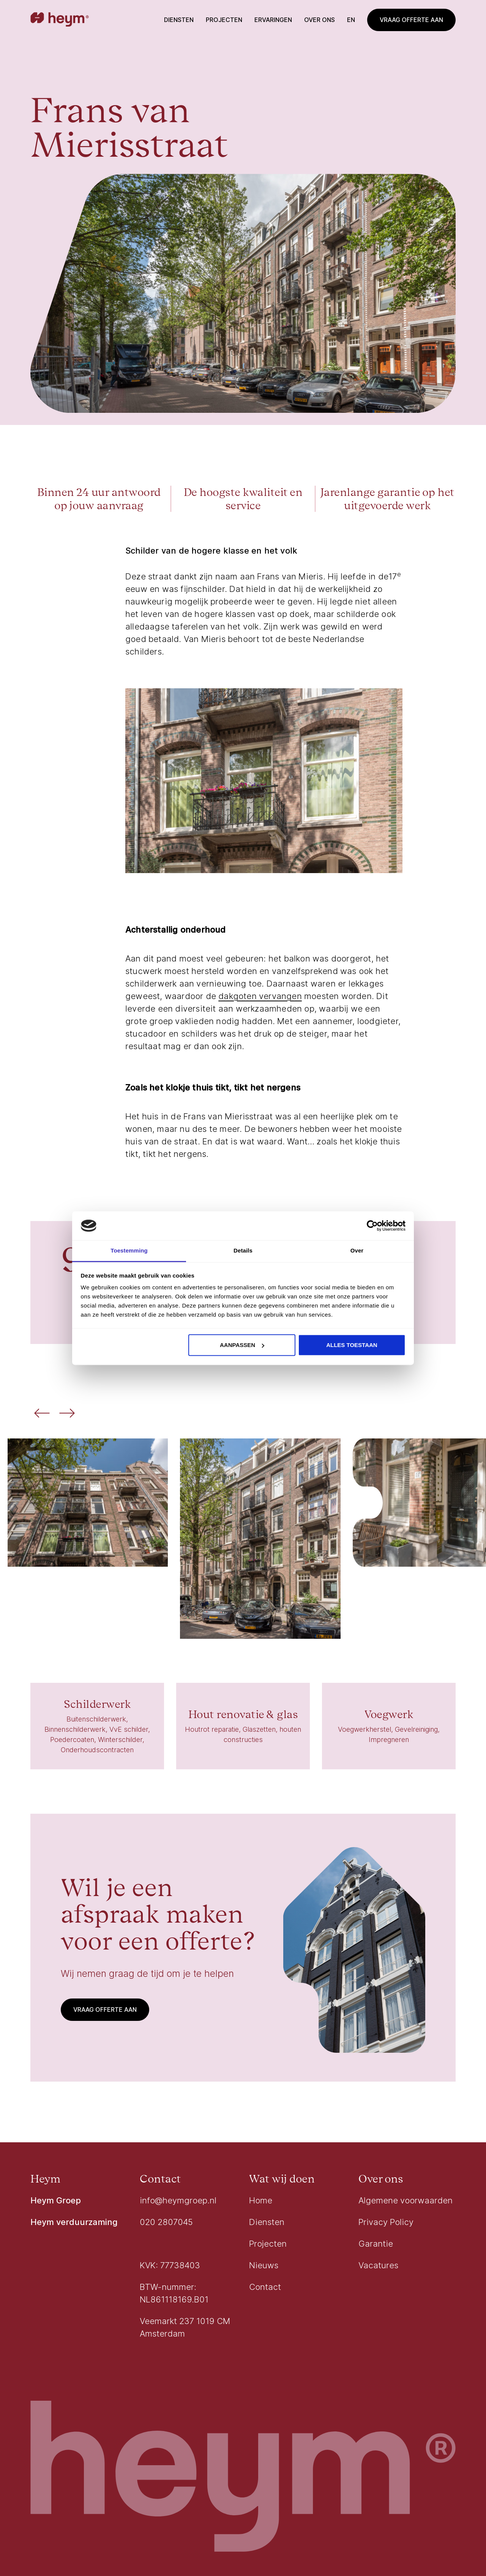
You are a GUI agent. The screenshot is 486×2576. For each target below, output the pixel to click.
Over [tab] (357, 1251)
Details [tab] (243, 1251)
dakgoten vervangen (260, 996)
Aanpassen (242, 1345)
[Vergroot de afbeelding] (88, 1502)
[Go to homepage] (59, 20)
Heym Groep (55, 2200)
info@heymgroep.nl (178, 2200)
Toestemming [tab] (129, 1251)
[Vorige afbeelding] (42, 1414)
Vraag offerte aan (411, 20)
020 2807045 (166, 2222)
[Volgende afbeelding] (67, 1414)
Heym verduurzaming (74, 2222)
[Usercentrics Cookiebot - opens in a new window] (372, 1225)
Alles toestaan (351, 1345)
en (351, 20)
